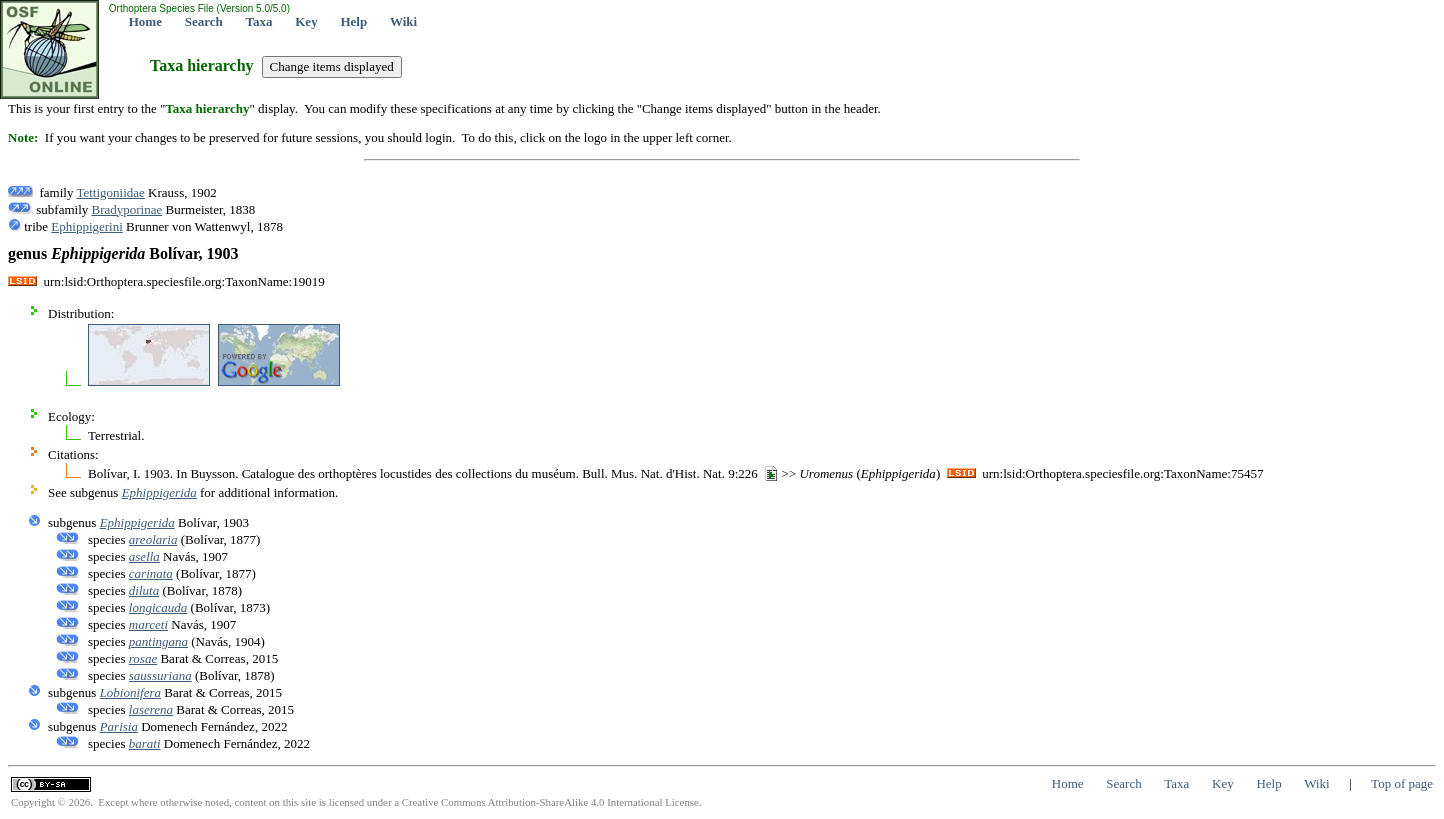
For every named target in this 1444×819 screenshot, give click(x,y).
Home (145, 21)
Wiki (403, 21)
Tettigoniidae (110, 192)
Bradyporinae (127, 209)
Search (204, 21)
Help (353, 21)
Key (306, 21)
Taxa (259, 21)
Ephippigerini (87, 226)
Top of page (1402, 783)
